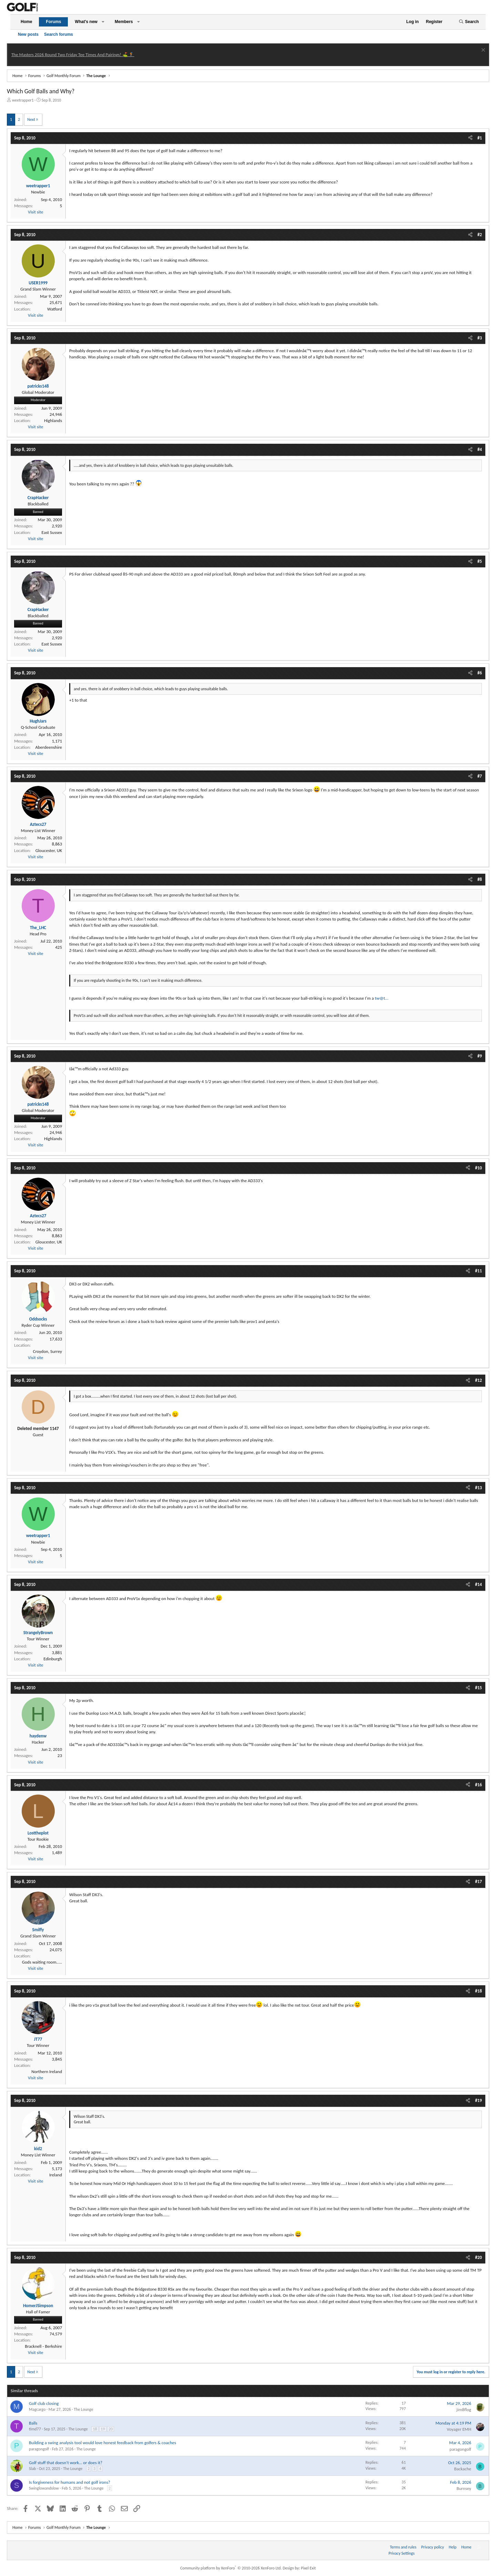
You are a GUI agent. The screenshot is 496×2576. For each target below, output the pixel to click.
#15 (478, 1687)
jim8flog (463, 2409)
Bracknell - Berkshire (43, 2346)
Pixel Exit (308, 2568)
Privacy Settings (402, 2553)
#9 (479, 1056)
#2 (479, 234)
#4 (479, 449)
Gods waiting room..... (42, 1962)
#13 (478, 1487)
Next (31, 119)
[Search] (468, 22)
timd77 (35, 2429)
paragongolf (39, 2449)
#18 (478, 1991)
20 (110, 2429)
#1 (479, 137)
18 (95, 2429)
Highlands (53, 420)
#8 (479, 879)
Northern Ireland (46, 2071)
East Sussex (52, 532)
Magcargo (37, 2409)
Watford (54, 309)
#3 (479, 337)
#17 (478, 1881)
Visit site (35, 211)
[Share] (470, 138)
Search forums (58, 34)
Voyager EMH (459, 2429)
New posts (28, 34)
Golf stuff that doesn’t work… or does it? (65, 2462)
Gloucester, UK (48, 850)
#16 (478, 1784)
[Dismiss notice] (482, 50)
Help (453, 2547)
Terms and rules (403, 2547)
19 (103, 2429)
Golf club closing (44, 2403)
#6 (479, 672)
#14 (478, 1584)
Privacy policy (432, 2547)
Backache (462, 2468)
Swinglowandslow (44, 2488)
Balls (33, 2423)
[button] (103, 22)
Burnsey (463, 2488)
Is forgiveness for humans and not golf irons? (69, 2482)
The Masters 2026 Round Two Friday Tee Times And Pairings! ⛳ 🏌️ (72, 54)
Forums (53, 21)
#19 (478, 2100)
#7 (479, 776)
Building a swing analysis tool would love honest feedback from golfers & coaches (102, 2442)
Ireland (55, 2174)
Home (26, 21)
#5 (479, 561)
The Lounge (83, 2409)
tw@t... (381, 998)
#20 (478, 2257)
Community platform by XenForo (231, 2568)
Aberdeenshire (48, 747)
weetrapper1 (23, 100)
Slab (32, 2468)
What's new (86, 21)
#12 (478, 1380)
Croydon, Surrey (47, 1351)
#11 (478, 1270)
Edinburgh (52, 1658)
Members (124, 21)
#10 (478, 1167)
